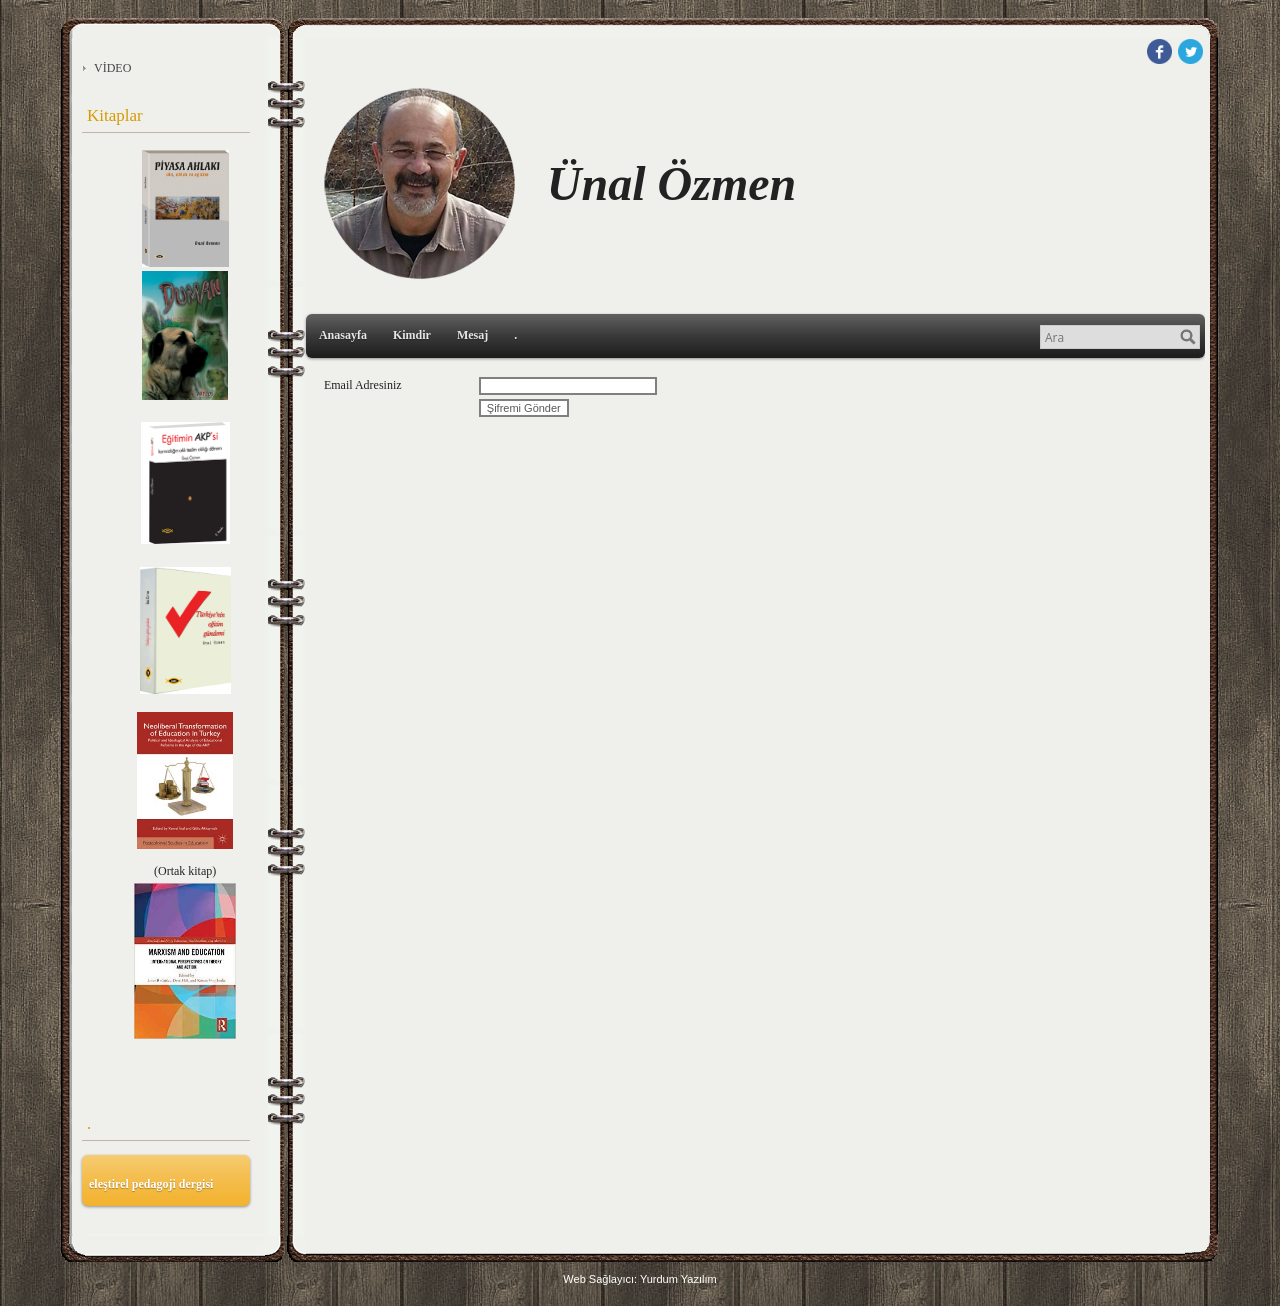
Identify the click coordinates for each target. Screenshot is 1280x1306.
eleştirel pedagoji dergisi (151, 1184)
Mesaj (472, 335)
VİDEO (112, 68)
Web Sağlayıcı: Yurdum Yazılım (639, 1279)
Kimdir (412, 335)
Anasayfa (343, 335)
